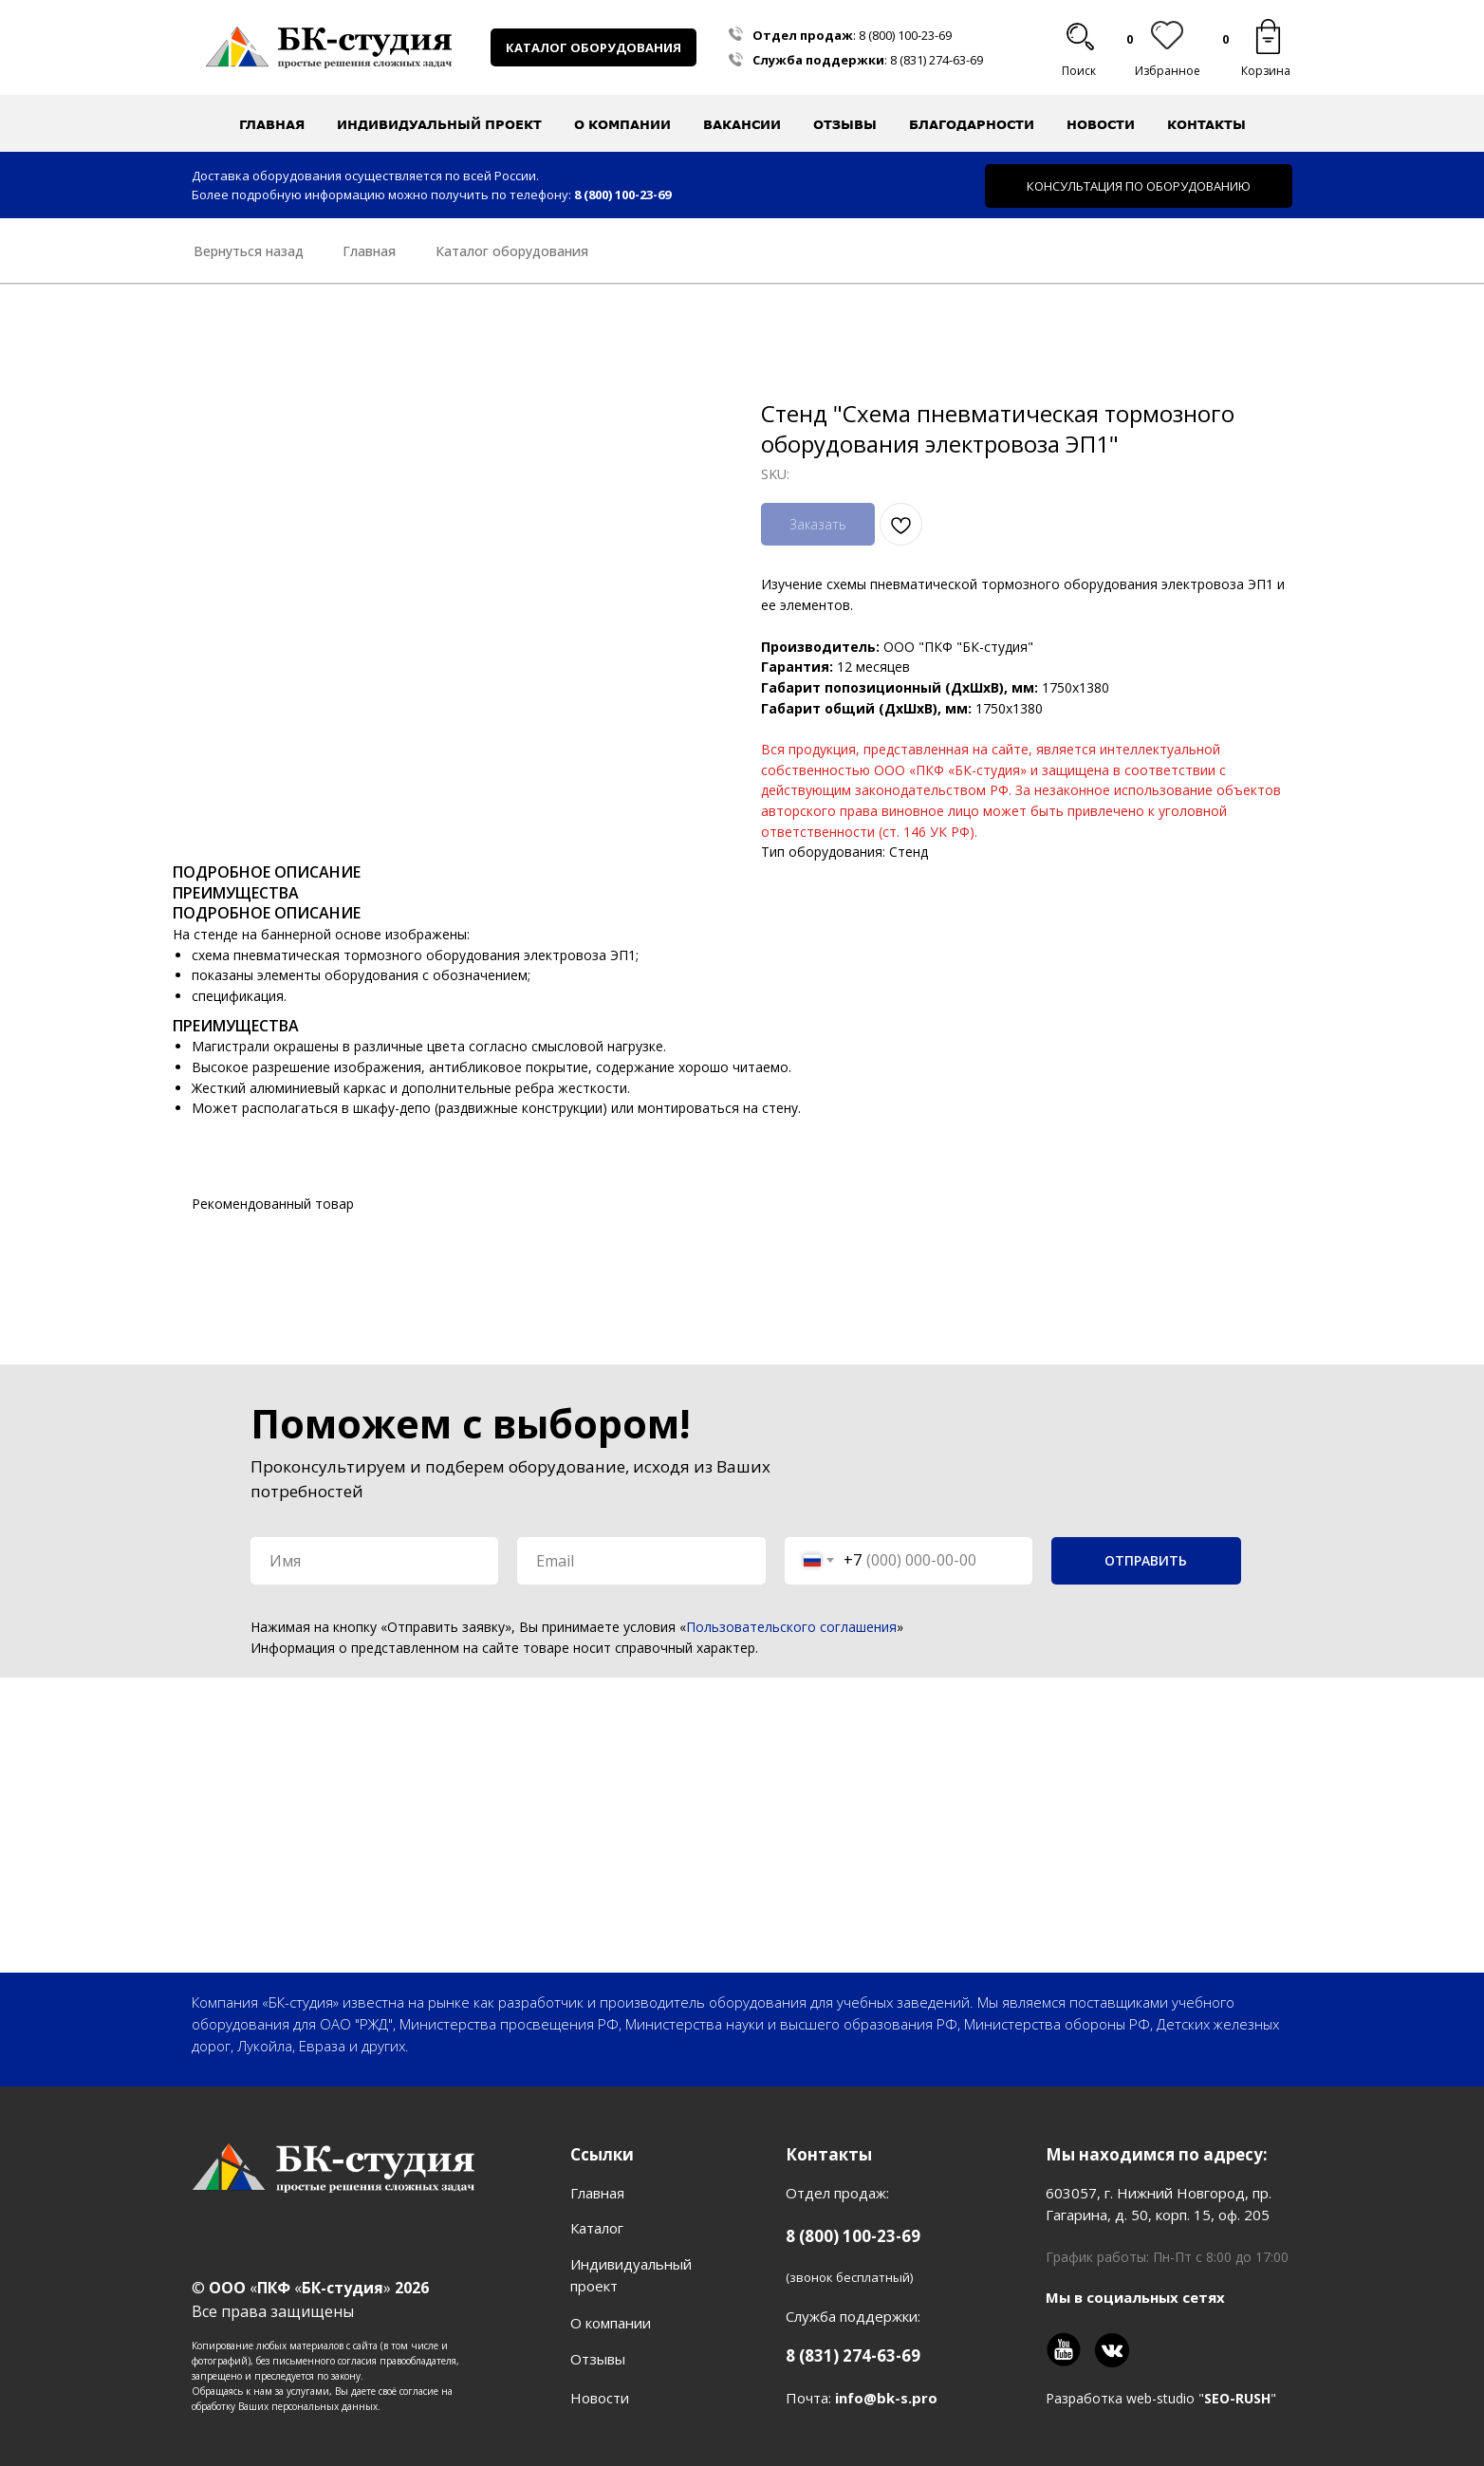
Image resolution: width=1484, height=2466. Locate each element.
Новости (1101, 124)
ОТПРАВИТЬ (1145, 1560)
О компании (610, 2322)
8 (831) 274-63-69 (936, 59)
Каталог (596, 2227)
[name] (374, 1561)
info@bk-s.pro (886, 2397)
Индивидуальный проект (439, 124)
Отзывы (845, 124)
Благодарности (971, 124)
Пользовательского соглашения (791, 1627)
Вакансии (742, 124)
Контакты (1206, 124)
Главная (272, 124)
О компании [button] (622, 124)
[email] (641, 1561)
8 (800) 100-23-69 (905, 35)
